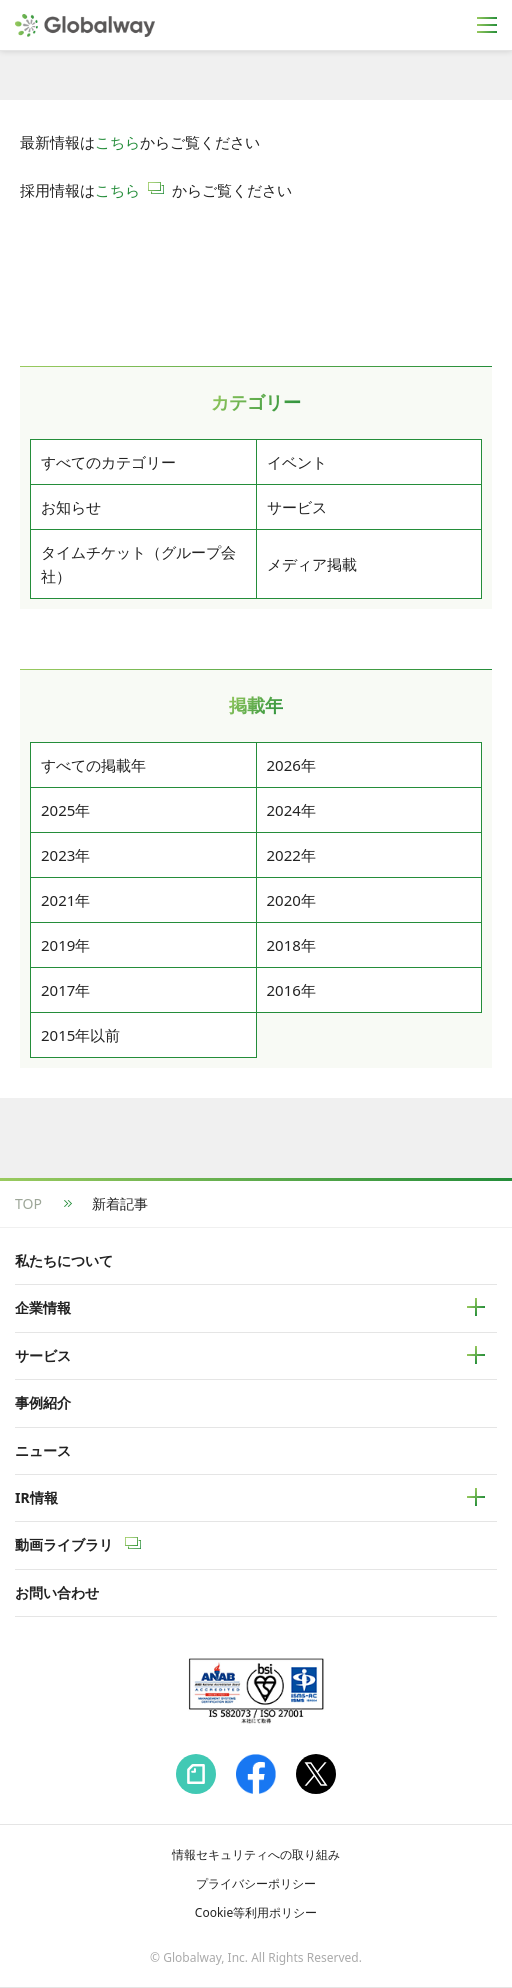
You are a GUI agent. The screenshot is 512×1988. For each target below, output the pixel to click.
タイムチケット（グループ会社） (138, 564)
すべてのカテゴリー (108, 462)
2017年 (65, 990)
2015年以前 (80, 1035)
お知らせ (71, 507)
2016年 (291, 990)
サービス (297, 507)
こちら (117, 142)
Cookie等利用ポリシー (256, 1912)
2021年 (65, 900)
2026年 (291, 765)
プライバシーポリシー (256, 1883)
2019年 (65, 945)
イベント (297, 462)
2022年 (291, 855)
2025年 (65, 810)
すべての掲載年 (93, 765)
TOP (28, 1203)
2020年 (291, 900)
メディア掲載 (312, 564)
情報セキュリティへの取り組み (256, 1854)
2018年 (291, 945)
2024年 (291, 810)
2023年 (65, 855)
